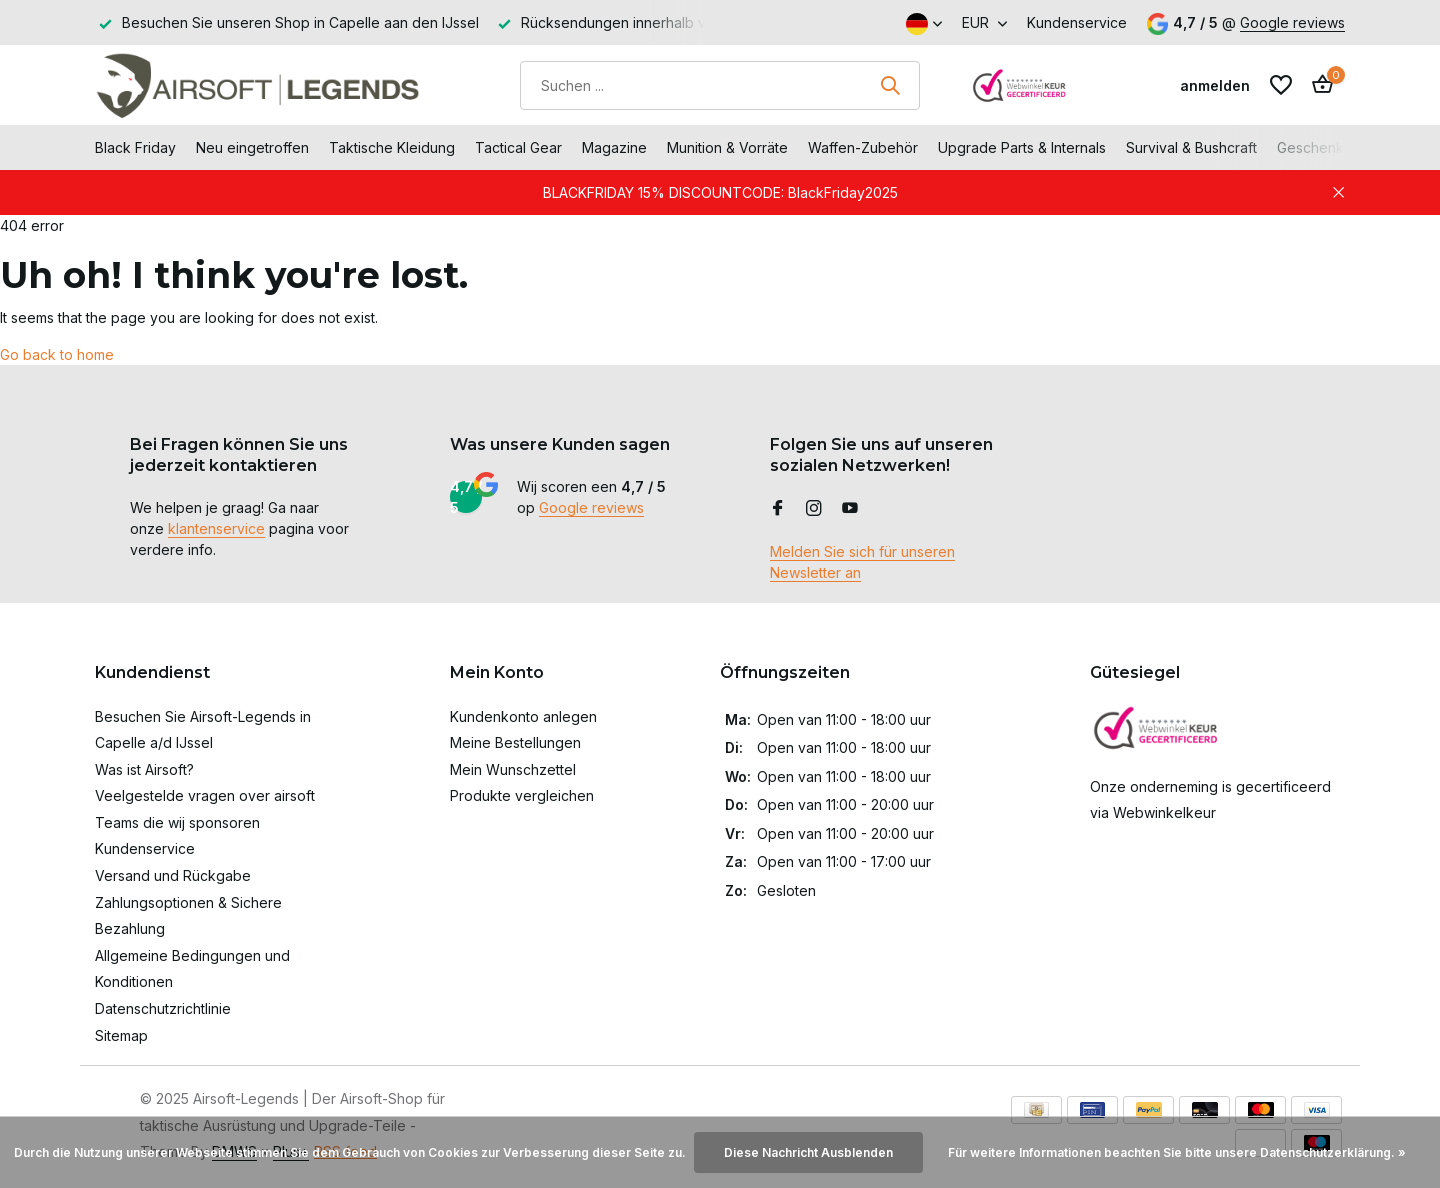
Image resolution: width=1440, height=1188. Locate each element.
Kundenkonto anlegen (523, 716)
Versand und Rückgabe (173, 875)
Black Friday (135, 147)
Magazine (614, 147)
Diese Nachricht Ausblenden (808, 1152)
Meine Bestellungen (515, 742)
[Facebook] (778, 509)
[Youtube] (850, 509)
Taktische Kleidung (392, 147)
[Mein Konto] (1215, 85)
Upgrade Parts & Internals (1022, 147)
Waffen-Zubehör (863, 147)
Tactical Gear (518, 147)
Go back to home (57, 354)
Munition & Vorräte (727, 147)
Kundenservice (1077, 22)
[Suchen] (720, 85)
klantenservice (216, 528)
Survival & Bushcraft (1191, 147)
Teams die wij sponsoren (177, 822)
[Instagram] (814, 509)
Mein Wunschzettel (513, 769)
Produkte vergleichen (522, 795)
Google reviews (1292, 22)
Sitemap (121, 1035)
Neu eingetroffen (252, 147)
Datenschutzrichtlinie (163, 1008)
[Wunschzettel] (1281, 85)
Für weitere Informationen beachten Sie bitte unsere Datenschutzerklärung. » (1177, 1152)
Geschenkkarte (1327, 147)
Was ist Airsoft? (144, 769)
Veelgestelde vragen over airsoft (205, 795)
